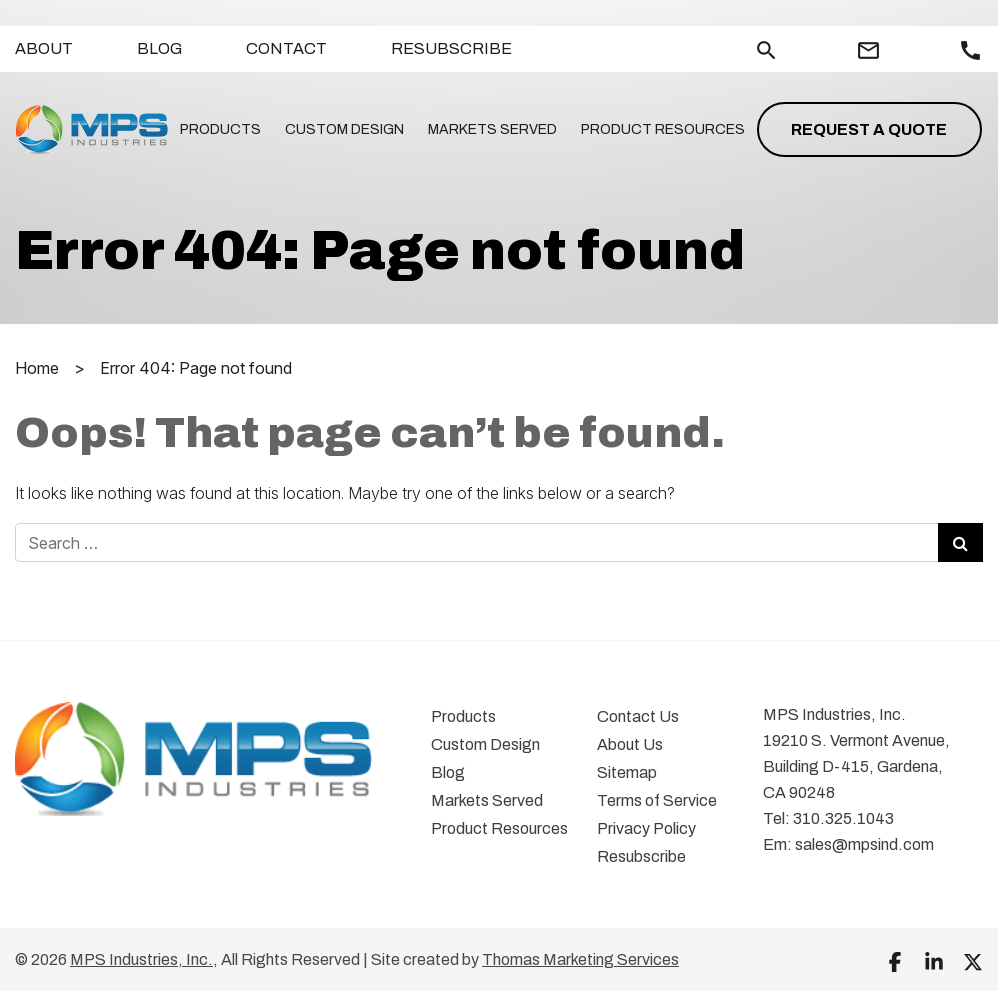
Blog (159, 48)
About (44, 48)
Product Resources (663, 129)
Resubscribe (451, 48)
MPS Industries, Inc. (141, 959)
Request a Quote (869, 129)
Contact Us (638, 716)
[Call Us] (970, 50)
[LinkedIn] (934, 961)
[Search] (766, 49)
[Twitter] (973, 961)
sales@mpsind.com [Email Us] (864, 844)
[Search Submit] (960, 542)
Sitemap (627, 772)
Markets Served (492, 129)
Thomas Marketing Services (580, 959)
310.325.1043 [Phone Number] (843, 818)
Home (37, 368)
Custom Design (344, 129)
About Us (630, 744)
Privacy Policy (646, 828)
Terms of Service (657, 800)
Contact (286, 48)
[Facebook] (895, 961)
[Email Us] (868, 50)
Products (220, 129)
